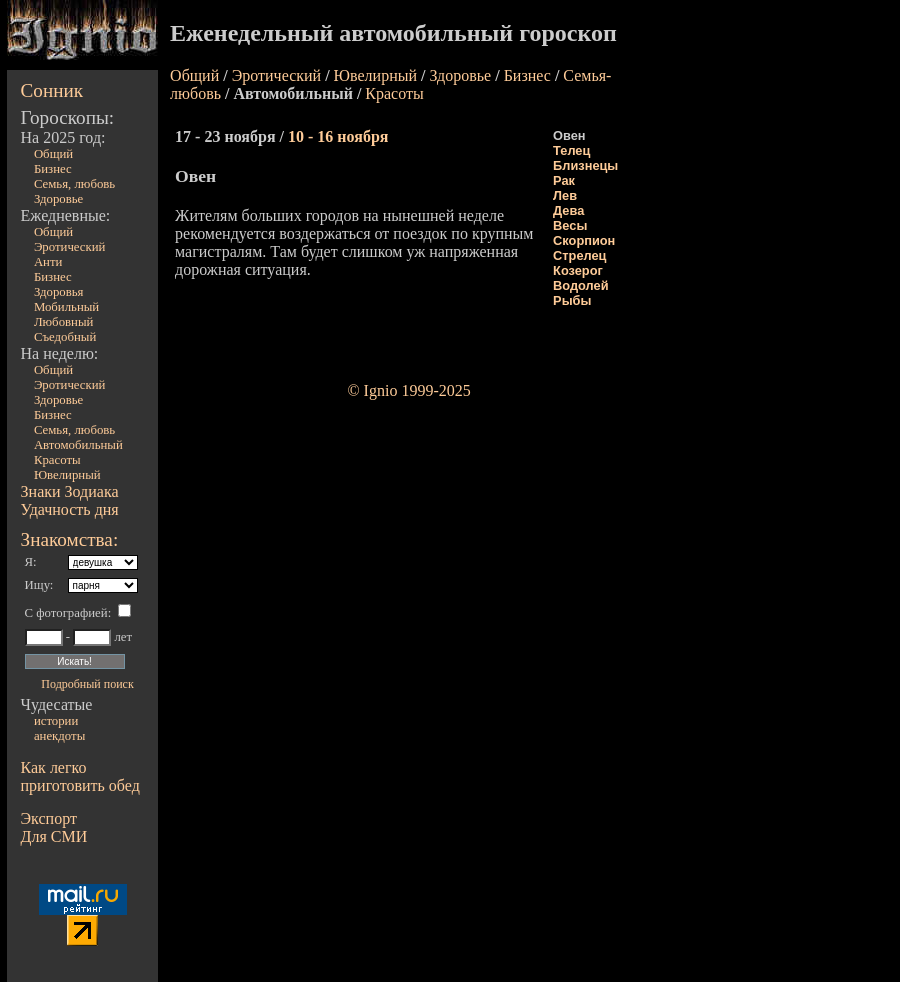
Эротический (70, 247)
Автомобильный (78, 445)
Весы (570, 225)
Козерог (578, 270)
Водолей (580, 285)
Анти (48, 262)
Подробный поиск (87, 684)
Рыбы (572, 300)
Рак (564, 180)
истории (56, 721)
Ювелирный (67, 475)
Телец (571, 150)
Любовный (64, 322)
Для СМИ (54, 836)
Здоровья (59, 292)
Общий (53, 154)
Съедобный (65, 337)
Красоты (57, 460)
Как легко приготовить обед (80, 776)
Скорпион (584, 240)
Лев (565, 195)
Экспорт (49, 818)
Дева (568, 210)
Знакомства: (70, 539)
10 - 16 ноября (338, 136)
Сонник (52, 90)
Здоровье (58, 199)
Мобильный (66, 307)
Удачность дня (70, 509)
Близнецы (585, 165)
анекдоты (59, 736)
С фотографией (66, 613)
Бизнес (53, 169)
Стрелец (579, 255)
